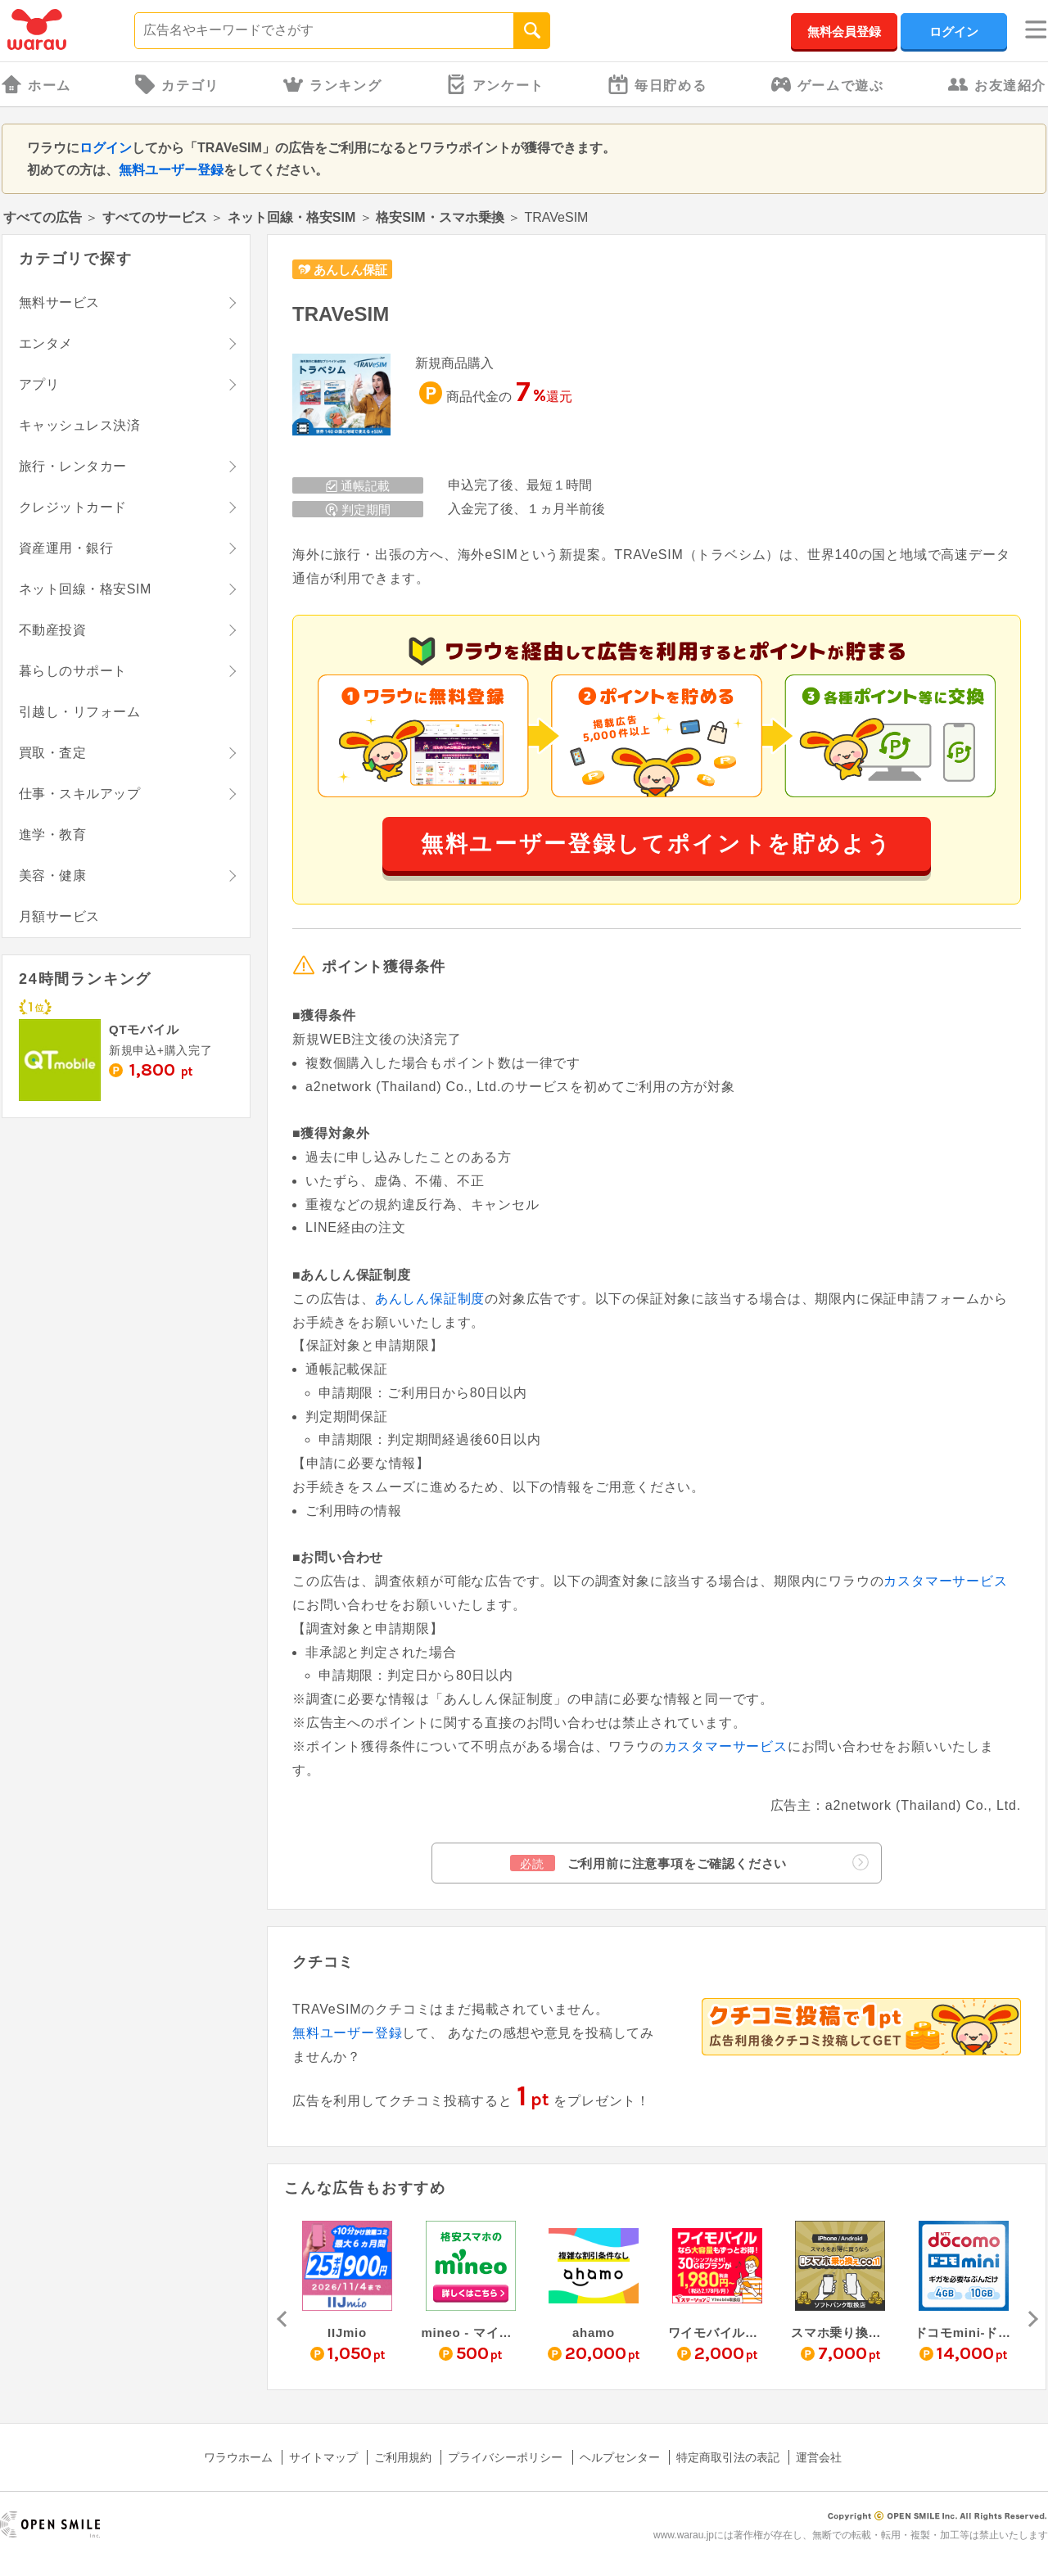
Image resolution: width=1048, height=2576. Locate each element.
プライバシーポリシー (505, 2457)
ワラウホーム (238, 2457)
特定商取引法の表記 (727, 2457)
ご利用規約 (402, 2457)
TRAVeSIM (340, 314)
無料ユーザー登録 (171, 170)
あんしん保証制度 (430, 1299)
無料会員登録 (844, 31)
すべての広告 (42, 217)
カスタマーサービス (945, 1581)
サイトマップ (323, 2457)
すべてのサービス (154, 217)
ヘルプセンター (620, 2457)
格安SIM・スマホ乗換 (440, 217)
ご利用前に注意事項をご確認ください (689, 1862)
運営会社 (819, 2457)
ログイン (953, 31)
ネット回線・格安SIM (291, 217)
